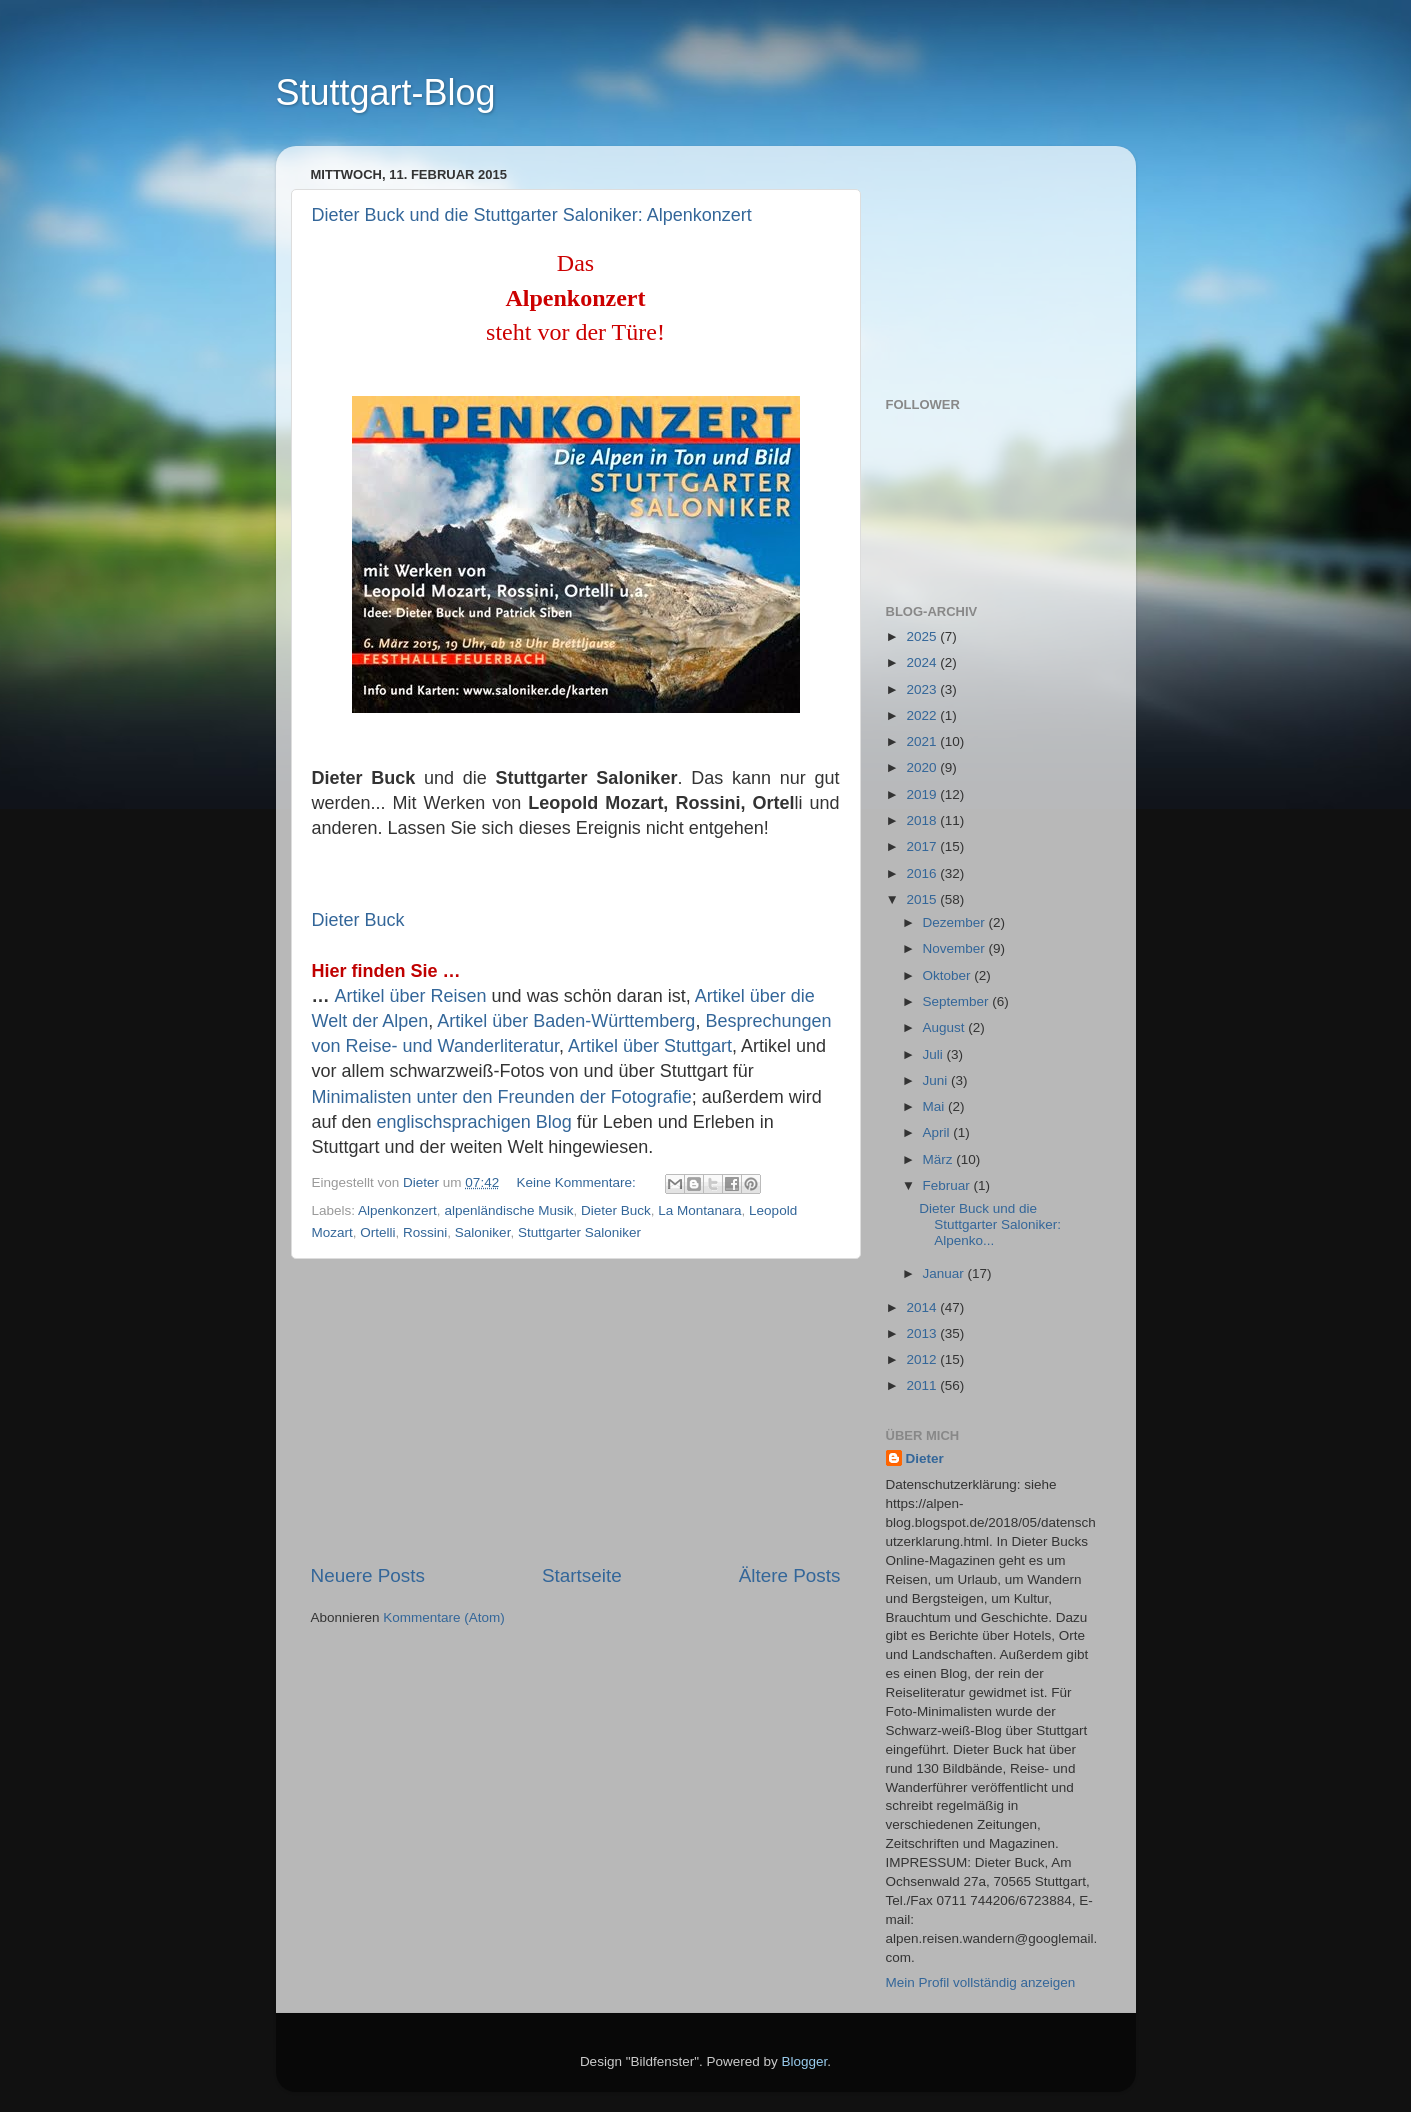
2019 (923, 794)
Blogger (805, 2061)
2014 (923, 1307)
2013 (923, 1333)
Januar (945, 1273)
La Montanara (699, 1210)
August (946, 1027)
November (956, 948)
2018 (923, 820)
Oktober (949, 975)
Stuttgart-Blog (386, 92)
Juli (935, 1054)
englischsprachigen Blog (474, 1122)
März (940, 1159)
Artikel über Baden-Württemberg (566, 1021)
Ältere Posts (790, 1575)
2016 (923, 873)
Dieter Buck (358, 920)
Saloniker (483, 1232)
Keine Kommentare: (577, 1182)
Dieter (925, 1458)
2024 (923, 662)
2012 (923, 1359)
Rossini (425, 1232)
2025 (923, 636)
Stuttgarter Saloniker (579, 1232)
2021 (923, 741)
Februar (948, 1185)
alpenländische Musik (508, 1210)
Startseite (582, 1575)
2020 (923, 767)
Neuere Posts (368, 1575)
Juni (937, 1080)
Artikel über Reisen (411, 996)
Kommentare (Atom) (444, 1617)
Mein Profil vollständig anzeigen (981, 1982)
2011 (923, 1385)
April (938, 1132)
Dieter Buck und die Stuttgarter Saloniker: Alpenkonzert (532, 215)
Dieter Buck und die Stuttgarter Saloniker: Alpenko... (990, 1224)
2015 (923, 899)
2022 (923, 715)
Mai (936, 1106)
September (958, 1001)
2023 (923, 689)
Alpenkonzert (397, 1210)
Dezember (956, 922)
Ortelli (377, 1232)
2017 (923, 846)
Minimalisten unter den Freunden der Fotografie (502, 1097)
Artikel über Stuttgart (650, 1046)
